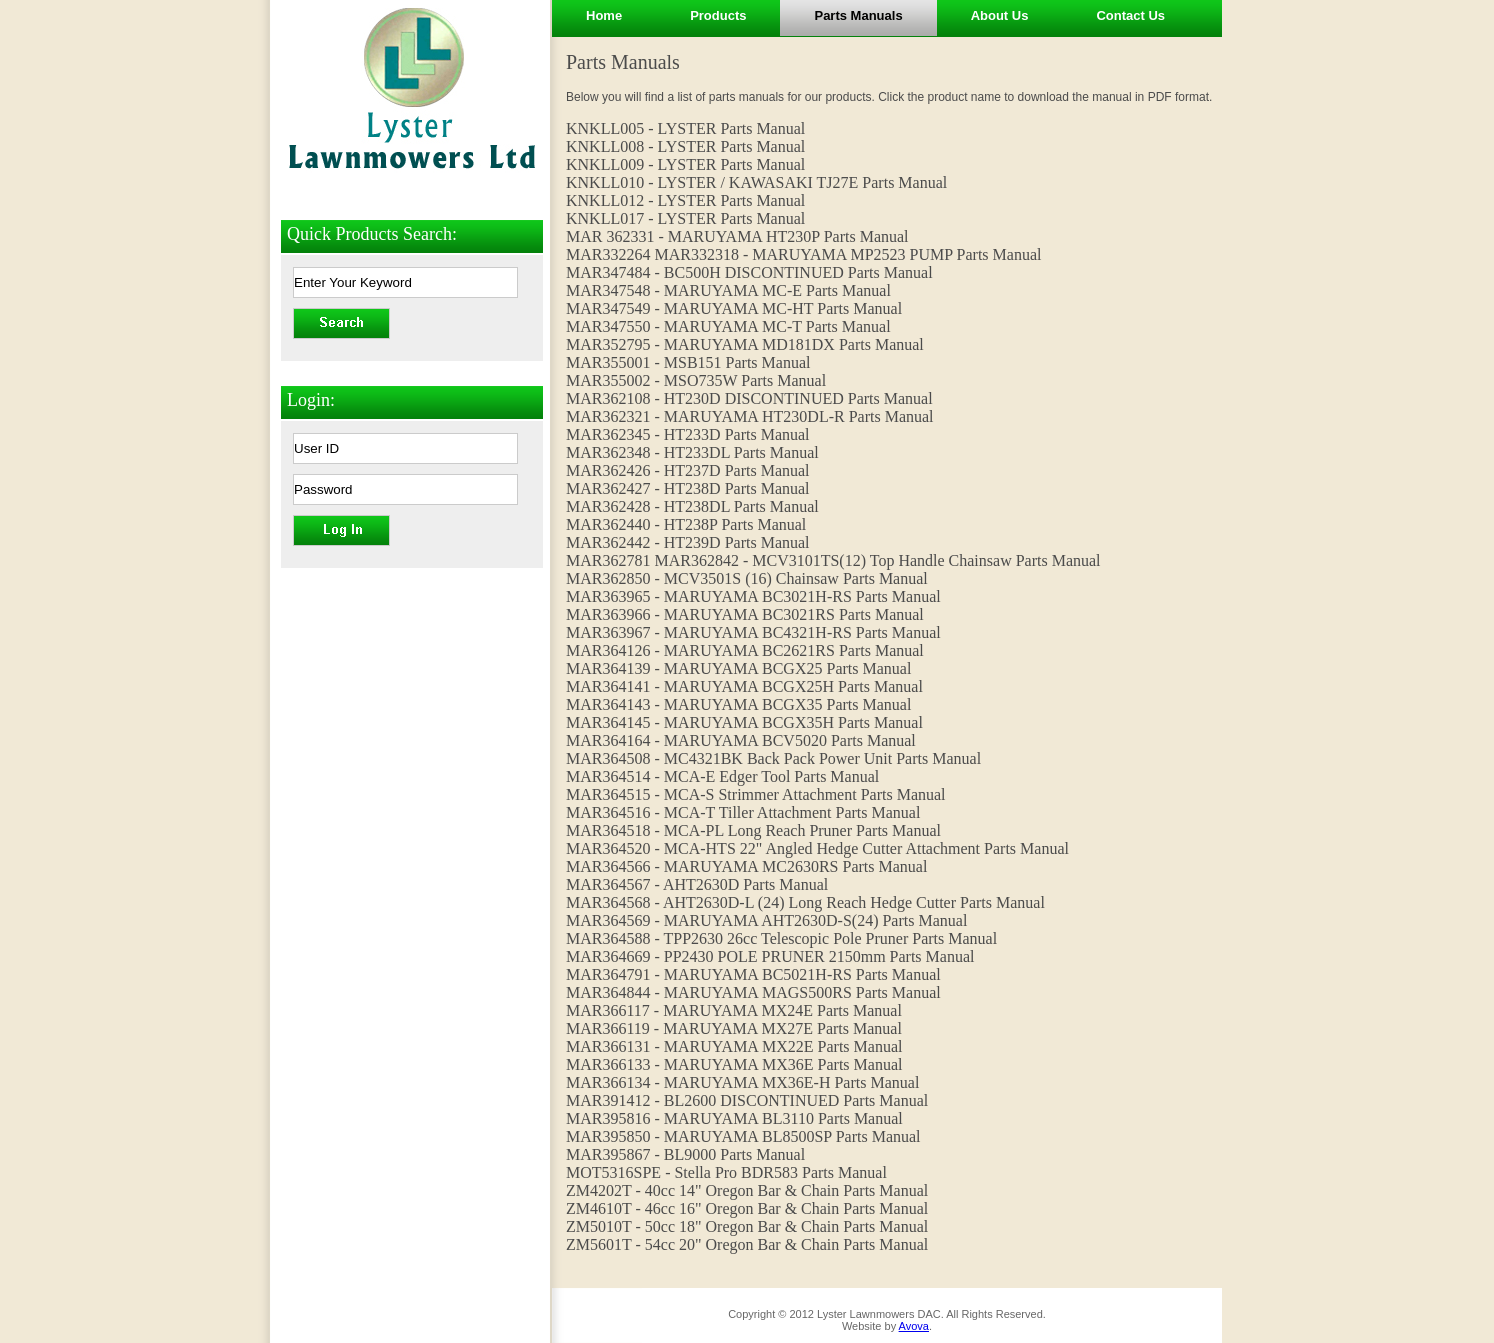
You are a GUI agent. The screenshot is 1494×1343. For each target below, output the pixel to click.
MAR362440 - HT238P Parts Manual (686, 524)
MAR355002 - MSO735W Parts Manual (696, 380)
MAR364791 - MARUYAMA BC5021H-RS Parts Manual (753, 974)
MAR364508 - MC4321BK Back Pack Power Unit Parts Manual (773, 758)
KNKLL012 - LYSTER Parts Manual (685, 200)
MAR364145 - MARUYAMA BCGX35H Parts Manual (744, 722)
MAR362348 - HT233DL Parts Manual (692, 452)
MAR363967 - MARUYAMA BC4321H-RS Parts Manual (753, 632)
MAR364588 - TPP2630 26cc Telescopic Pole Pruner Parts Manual (781, 938)
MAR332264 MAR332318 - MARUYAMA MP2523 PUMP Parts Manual (803, 254)
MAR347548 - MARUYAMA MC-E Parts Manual (728, 290)
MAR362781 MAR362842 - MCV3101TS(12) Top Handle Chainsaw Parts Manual (833, 560)
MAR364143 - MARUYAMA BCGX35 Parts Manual (738, 704)
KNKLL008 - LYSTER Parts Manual (685, 146)
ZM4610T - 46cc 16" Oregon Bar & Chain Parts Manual (747, 1208)
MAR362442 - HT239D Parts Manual (688, 542)
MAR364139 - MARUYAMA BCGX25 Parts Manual (738, 668)
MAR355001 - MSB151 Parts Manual (688, 362)
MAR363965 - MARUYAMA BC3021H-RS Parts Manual (753, 596)
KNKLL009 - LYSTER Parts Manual (685, 164)
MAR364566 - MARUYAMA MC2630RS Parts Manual (746, 866)
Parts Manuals (858, 15)
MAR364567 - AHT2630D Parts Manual (697, 884)
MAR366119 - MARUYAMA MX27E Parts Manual (734, 1028)
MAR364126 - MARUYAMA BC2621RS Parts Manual (745, 650)
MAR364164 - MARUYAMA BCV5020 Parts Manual (741, 740)
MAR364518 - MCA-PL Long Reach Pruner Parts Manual (753, 830)
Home (604, 15)
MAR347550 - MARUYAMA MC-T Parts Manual (728, 326)
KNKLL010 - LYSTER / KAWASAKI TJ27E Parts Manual (756, 182)
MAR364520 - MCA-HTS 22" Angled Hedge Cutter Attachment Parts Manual (817, 848)
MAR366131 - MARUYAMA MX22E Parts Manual (734, 1046)
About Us (1000, 15)
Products (718, 15)
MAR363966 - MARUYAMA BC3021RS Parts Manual (745, 614)
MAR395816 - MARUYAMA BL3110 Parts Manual (734, 1118)
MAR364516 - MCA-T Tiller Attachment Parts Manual (743, 812)
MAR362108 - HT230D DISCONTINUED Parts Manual (749, 398)
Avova (914, 1326)
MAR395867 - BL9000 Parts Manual (685, 1154)
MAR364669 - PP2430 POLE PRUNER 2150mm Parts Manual (770, 956)
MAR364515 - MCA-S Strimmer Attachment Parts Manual (756, 794)
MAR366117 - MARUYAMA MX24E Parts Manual (734, 1010)
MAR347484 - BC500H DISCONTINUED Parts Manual (749, 272)
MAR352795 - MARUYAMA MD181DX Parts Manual (745, 344)
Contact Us (1130, 15)
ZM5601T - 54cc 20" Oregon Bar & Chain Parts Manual (747, 1244)
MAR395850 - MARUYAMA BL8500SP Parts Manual (743, 1136)
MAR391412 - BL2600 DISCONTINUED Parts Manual (747, 1100)
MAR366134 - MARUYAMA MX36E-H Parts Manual (742, 1082)
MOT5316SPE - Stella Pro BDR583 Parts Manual (726, 1172)
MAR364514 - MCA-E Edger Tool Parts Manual (722, 776)
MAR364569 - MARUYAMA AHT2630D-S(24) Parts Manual (766, 920)
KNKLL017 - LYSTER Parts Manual (685, 218)
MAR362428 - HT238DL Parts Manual (692, 506)
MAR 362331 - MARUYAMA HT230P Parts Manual (737, 236)
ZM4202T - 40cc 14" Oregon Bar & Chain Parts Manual (747, 1190)
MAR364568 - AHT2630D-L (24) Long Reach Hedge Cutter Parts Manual (805, 902)
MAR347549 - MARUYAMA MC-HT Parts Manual (734, 308)
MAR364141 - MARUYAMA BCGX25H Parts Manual (744, 686)
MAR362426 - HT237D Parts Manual (688, 470)
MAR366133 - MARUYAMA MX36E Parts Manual (734, 1064)
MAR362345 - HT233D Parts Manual (688, 434)
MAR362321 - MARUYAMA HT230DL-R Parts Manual (750, 416)
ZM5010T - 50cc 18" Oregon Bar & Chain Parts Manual (747, 1226)
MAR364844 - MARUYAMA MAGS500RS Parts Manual (753, 992)
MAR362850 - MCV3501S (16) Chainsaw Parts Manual (747, 578)
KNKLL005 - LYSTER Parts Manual (685, 128)
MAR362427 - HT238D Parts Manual (688, 488)
